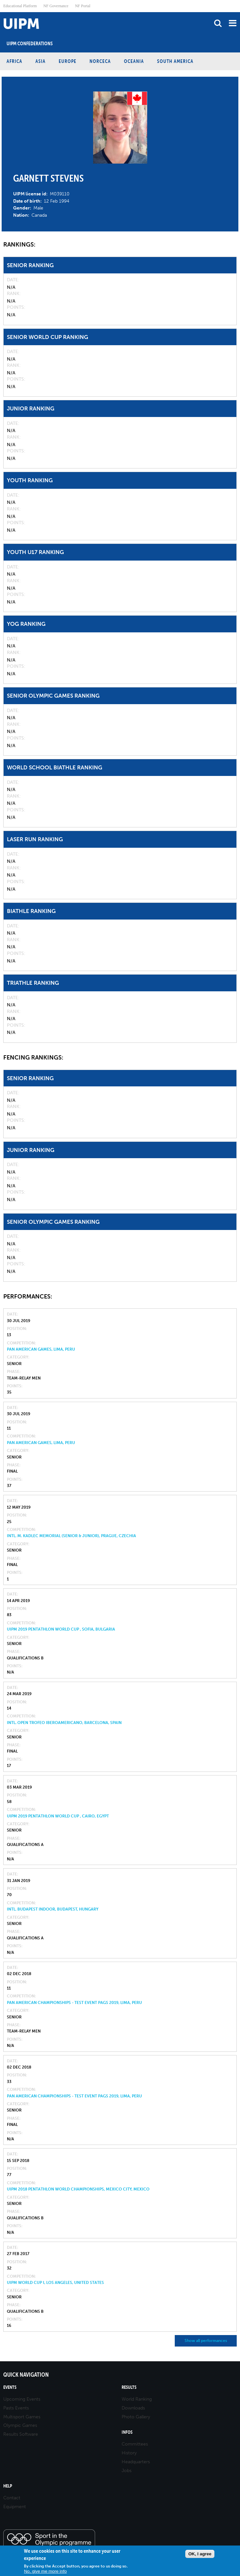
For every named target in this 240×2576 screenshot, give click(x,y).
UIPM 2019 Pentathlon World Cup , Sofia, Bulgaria (61, 1629)
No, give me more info (45, 2571)
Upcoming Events (21, 2399)
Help (7, 2486)
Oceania (134, 61)
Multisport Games (21, 2417)
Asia (40, 61)
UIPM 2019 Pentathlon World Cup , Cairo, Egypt (58, 1816)
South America (175, 61)
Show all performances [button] (206, 2340)
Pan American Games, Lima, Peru (41, 1349)
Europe (67, 61)
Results (129, 2387)
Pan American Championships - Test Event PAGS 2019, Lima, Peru (74, 2002)
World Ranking (137, 2399)
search (218, 23)
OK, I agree (199, 2553)
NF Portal (82, 6)
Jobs (126, 2470)
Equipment (14, 2506)
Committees (135, 2444)
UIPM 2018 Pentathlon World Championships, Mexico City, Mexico (78, 2189)
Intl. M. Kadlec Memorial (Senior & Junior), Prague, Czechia (71, 1536)
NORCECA (100, 61)
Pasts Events (16, 2408)
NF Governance (55, 6)
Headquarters (136, 2462)
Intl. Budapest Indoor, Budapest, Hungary (52, 1909)
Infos (127, 2432)
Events (9, 2387)
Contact (11, 2498)
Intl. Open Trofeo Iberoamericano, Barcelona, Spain (64, 1722)
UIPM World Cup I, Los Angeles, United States (55, 2282)
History (129, 2453)
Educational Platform (20, 6)
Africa (14, 61)
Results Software (20, 2434)
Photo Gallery (136, 2417)
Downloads (133, 2408)
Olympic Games (20, 2425)
